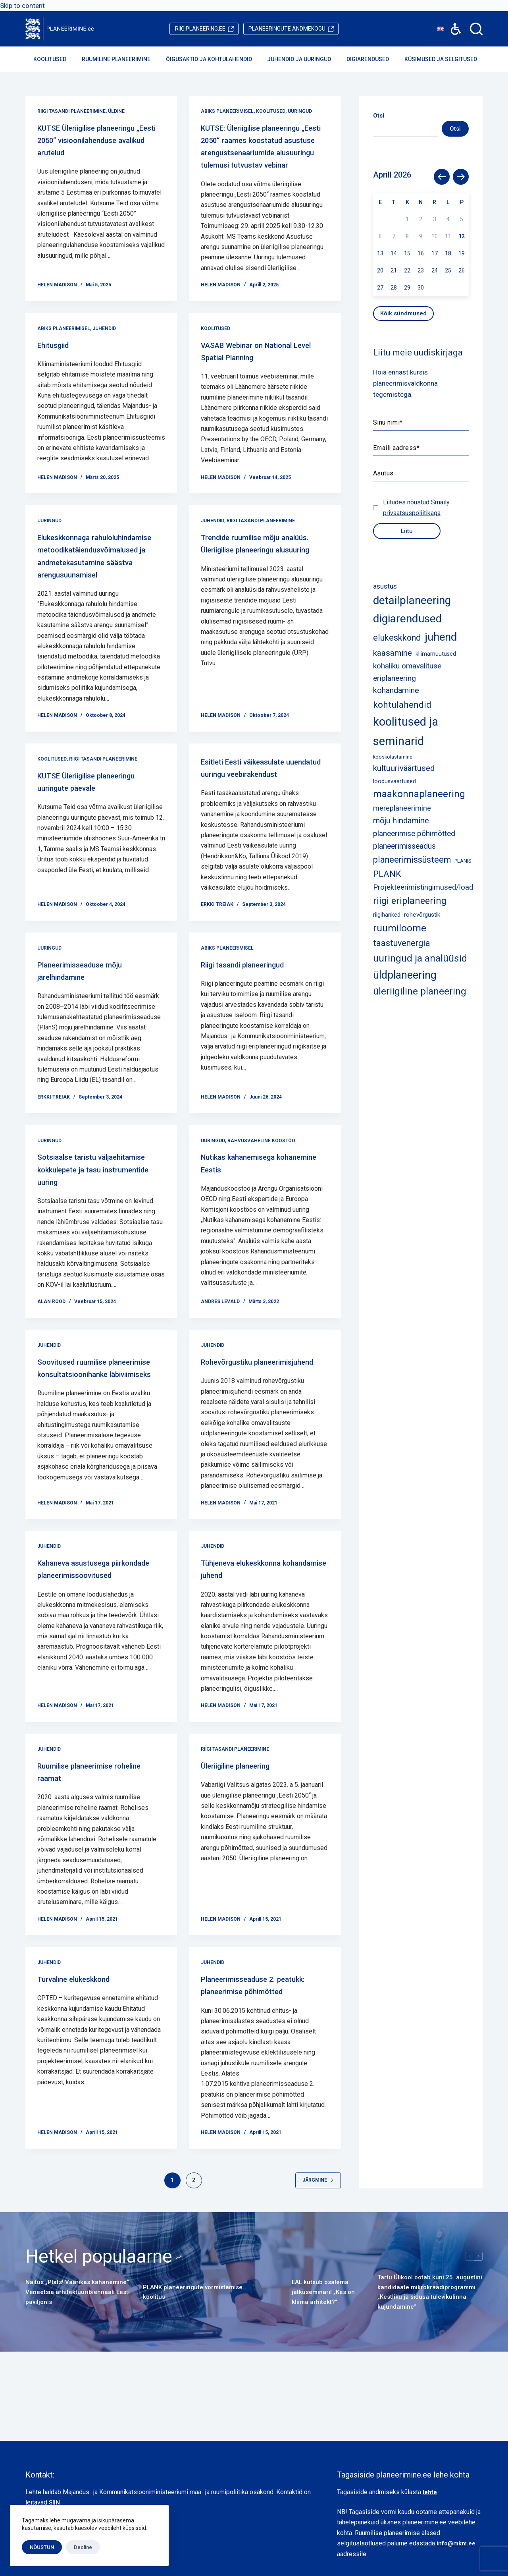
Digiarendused (373, 59)
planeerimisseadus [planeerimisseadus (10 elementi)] (404, 846)
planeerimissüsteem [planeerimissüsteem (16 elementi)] (412, 860)
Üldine (116, 111)
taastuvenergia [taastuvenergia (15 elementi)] (401, 943)
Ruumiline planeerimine (121, 59)
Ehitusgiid (58, 369)
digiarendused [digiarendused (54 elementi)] (407, 618)
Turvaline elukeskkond (84, 2044)
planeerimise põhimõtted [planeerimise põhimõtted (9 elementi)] (414, 833)
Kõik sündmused (403, 313)
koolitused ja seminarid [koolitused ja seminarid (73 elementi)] (405, 731)
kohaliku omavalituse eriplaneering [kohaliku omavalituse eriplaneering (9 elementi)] (407, 672)
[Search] (476, 29)
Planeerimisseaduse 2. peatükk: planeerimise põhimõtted (249, 2057)
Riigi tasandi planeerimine (71, 111)
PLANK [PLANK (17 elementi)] (387, 874)
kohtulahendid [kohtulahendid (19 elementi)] (402, 704)
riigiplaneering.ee (200, 28)
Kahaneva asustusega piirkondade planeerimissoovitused (86, 1641)
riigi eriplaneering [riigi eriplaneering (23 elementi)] (409, 900)
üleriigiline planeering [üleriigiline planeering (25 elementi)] (419, 991)
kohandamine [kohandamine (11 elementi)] (396, 690)
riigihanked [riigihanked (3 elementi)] (386, 914)
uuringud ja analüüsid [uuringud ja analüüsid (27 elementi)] (420, 958)
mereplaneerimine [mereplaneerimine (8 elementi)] (402, 808)
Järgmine (318, 2258)
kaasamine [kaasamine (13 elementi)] (392, 653)
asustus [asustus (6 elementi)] (385, 586)
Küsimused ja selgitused (446, 59)
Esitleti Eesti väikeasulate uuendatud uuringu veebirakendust (256, 811)
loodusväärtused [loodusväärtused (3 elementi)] (394, 781)
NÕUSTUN (42, 2547)
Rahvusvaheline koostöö (261, 1190)
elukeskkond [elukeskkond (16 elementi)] (397, 638)
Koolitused (55, 59)
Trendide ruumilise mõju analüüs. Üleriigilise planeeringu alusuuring (252, 574)
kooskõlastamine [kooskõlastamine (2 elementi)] (392, 757)
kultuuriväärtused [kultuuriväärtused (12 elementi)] (404, 768)
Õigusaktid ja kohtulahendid (214, 59)
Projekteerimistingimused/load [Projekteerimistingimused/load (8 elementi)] (423, 887)
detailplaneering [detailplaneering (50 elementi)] (412, 600)
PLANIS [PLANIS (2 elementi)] (462, 861)
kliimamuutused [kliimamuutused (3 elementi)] (436, 654)
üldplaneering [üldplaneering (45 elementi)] (405, 975)
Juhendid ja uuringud (304, 59)
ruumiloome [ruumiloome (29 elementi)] (399, 928)
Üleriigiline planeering (246, 1831)
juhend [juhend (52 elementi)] (441, 636)
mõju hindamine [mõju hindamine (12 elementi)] (401, 820)
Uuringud (300, 111)
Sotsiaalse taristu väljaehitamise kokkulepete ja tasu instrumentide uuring (100, 1218)
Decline (83, 2547)
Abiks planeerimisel (227, 111)
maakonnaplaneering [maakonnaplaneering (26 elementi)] (419, 793)
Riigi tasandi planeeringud (256, 1014)
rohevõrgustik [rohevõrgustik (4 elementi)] (422, 914)
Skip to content (22, 6)
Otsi (455, 128)
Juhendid (104, 353)
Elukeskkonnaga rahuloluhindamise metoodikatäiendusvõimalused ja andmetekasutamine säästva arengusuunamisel (100, 586)
